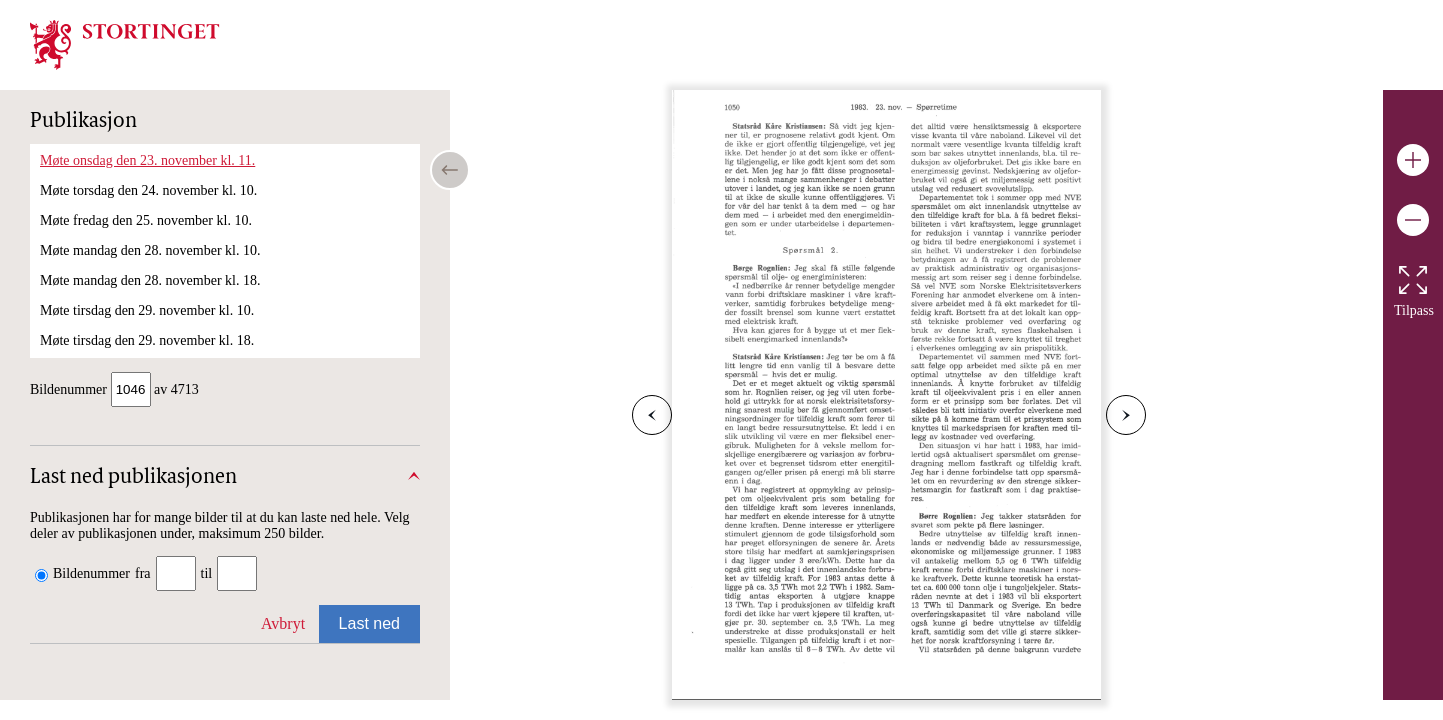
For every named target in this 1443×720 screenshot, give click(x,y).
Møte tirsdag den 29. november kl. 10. (147, 310)
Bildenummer (91, 575)
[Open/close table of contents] (450, 170)
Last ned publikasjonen (133, 480)
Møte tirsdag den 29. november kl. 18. (147, 340)
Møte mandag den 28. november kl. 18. (150, 280)
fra (143, 575)
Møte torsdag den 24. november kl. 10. (148, 190)
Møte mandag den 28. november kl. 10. (150, 250)
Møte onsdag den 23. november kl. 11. (147, 160)
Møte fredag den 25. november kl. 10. (146, 220)
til (207, 575)
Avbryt (283, 625)
